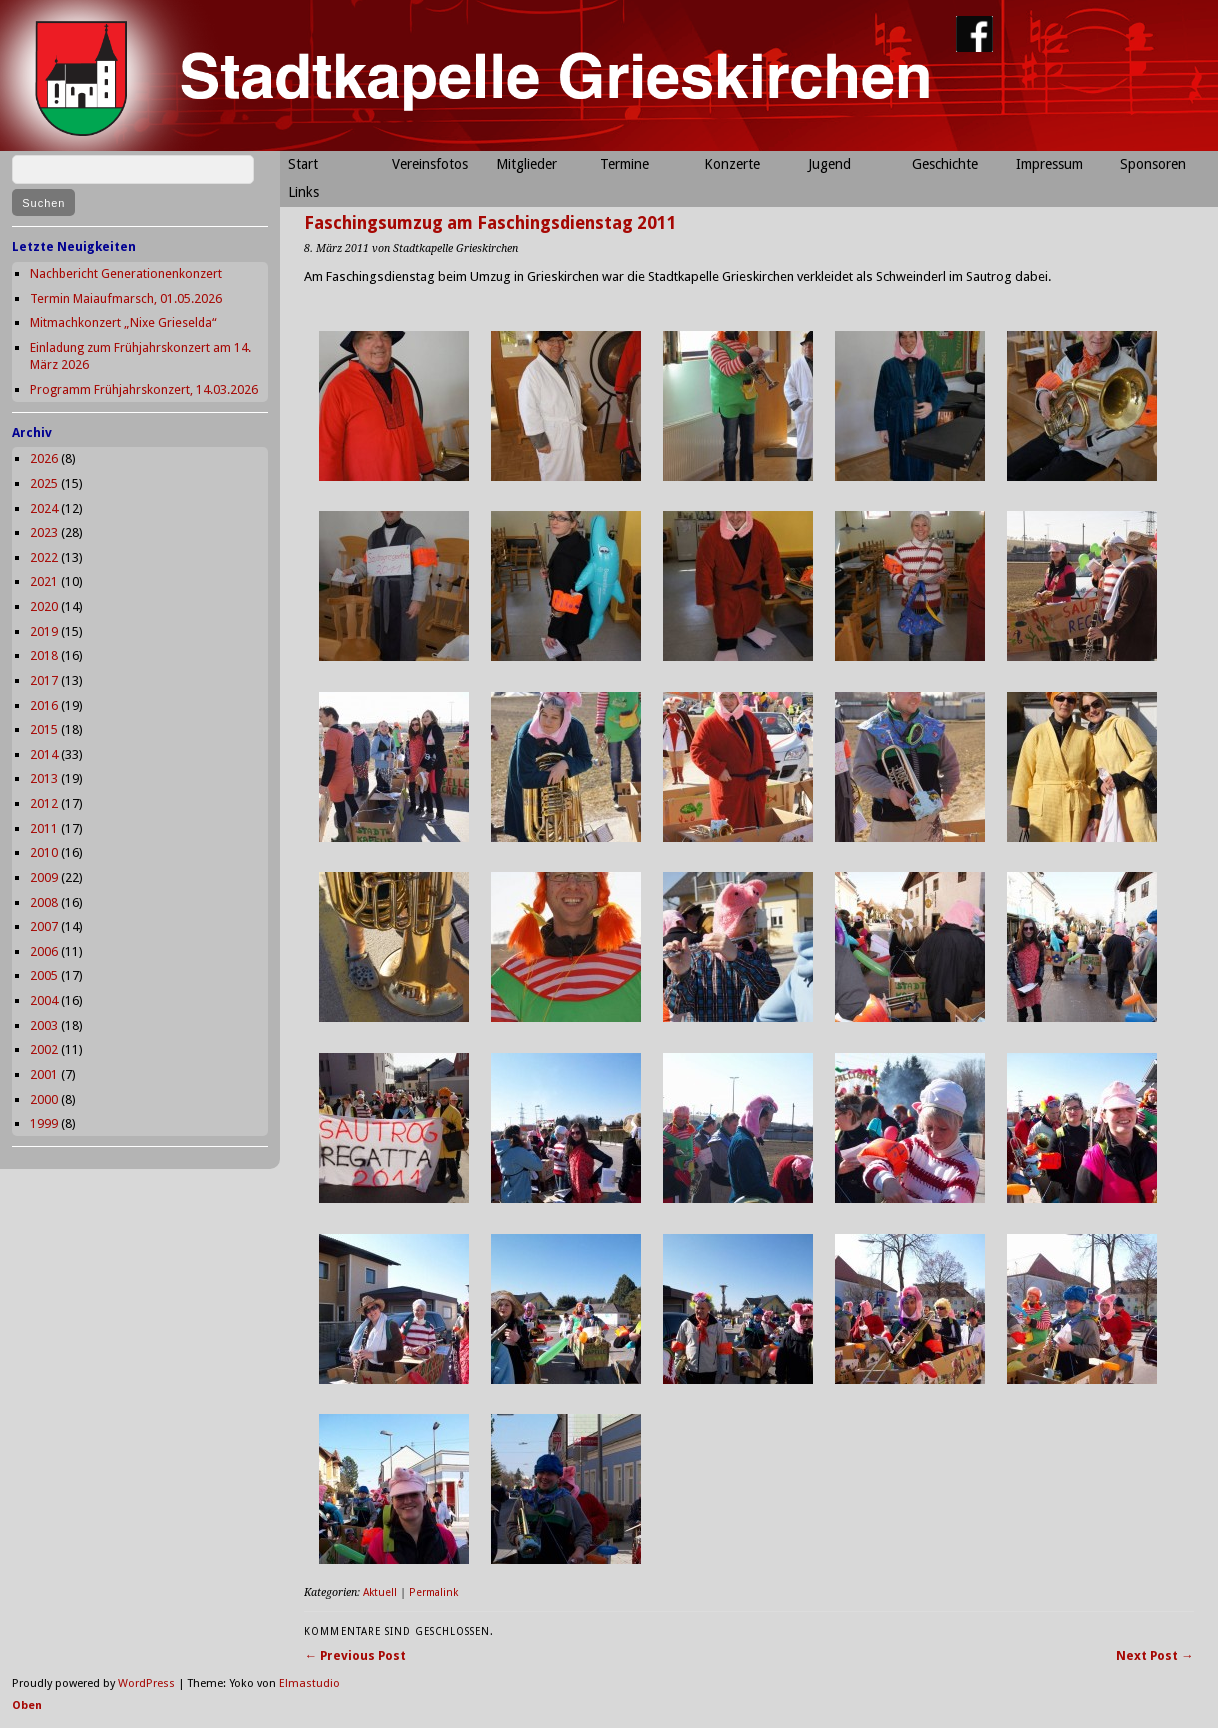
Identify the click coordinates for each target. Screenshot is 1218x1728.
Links (303, 192)
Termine (624, 164)
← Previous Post (355, 1655)
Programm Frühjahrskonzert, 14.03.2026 (144, 389)
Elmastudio (309, 1683)
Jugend (829, 164)
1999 (44, 1123)
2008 (44, 902)
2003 (44, 1025)
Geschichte (945, 164)
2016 (44, 705)
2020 (44, 606)
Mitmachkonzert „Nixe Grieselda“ (123, 322)
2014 (44, 754)
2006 (44, 951)
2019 (44, 631)
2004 (44, 1000)
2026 (44, 458)
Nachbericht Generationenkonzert (126, 273)
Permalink (433, 1592)
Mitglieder (526, 164)
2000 (44, 1099)
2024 (44, 508)
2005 (44, 975)
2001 (44, 1074)
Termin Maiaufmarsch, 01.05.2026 (126, 298)
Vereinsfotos (430, 164)
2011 (44, 828)
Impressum (1049, 164)
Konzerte (732, 164)
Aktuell (380, 1592)
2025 (44, 483)
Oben (27, 1705)
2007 (44, 926)
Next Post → (1155, 1655)
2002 (44, 1049)
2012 (44, 803)
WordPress (146, 1683)
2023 (44, 532)
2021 (44, 581)
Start (303, 164)
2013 (44, 778)
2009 (44, 877)
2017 (44, 680)
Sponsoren (1153, 164)
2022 (44, 557)
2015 (44, 729)
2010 (44, 852)
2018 (44, 655)
